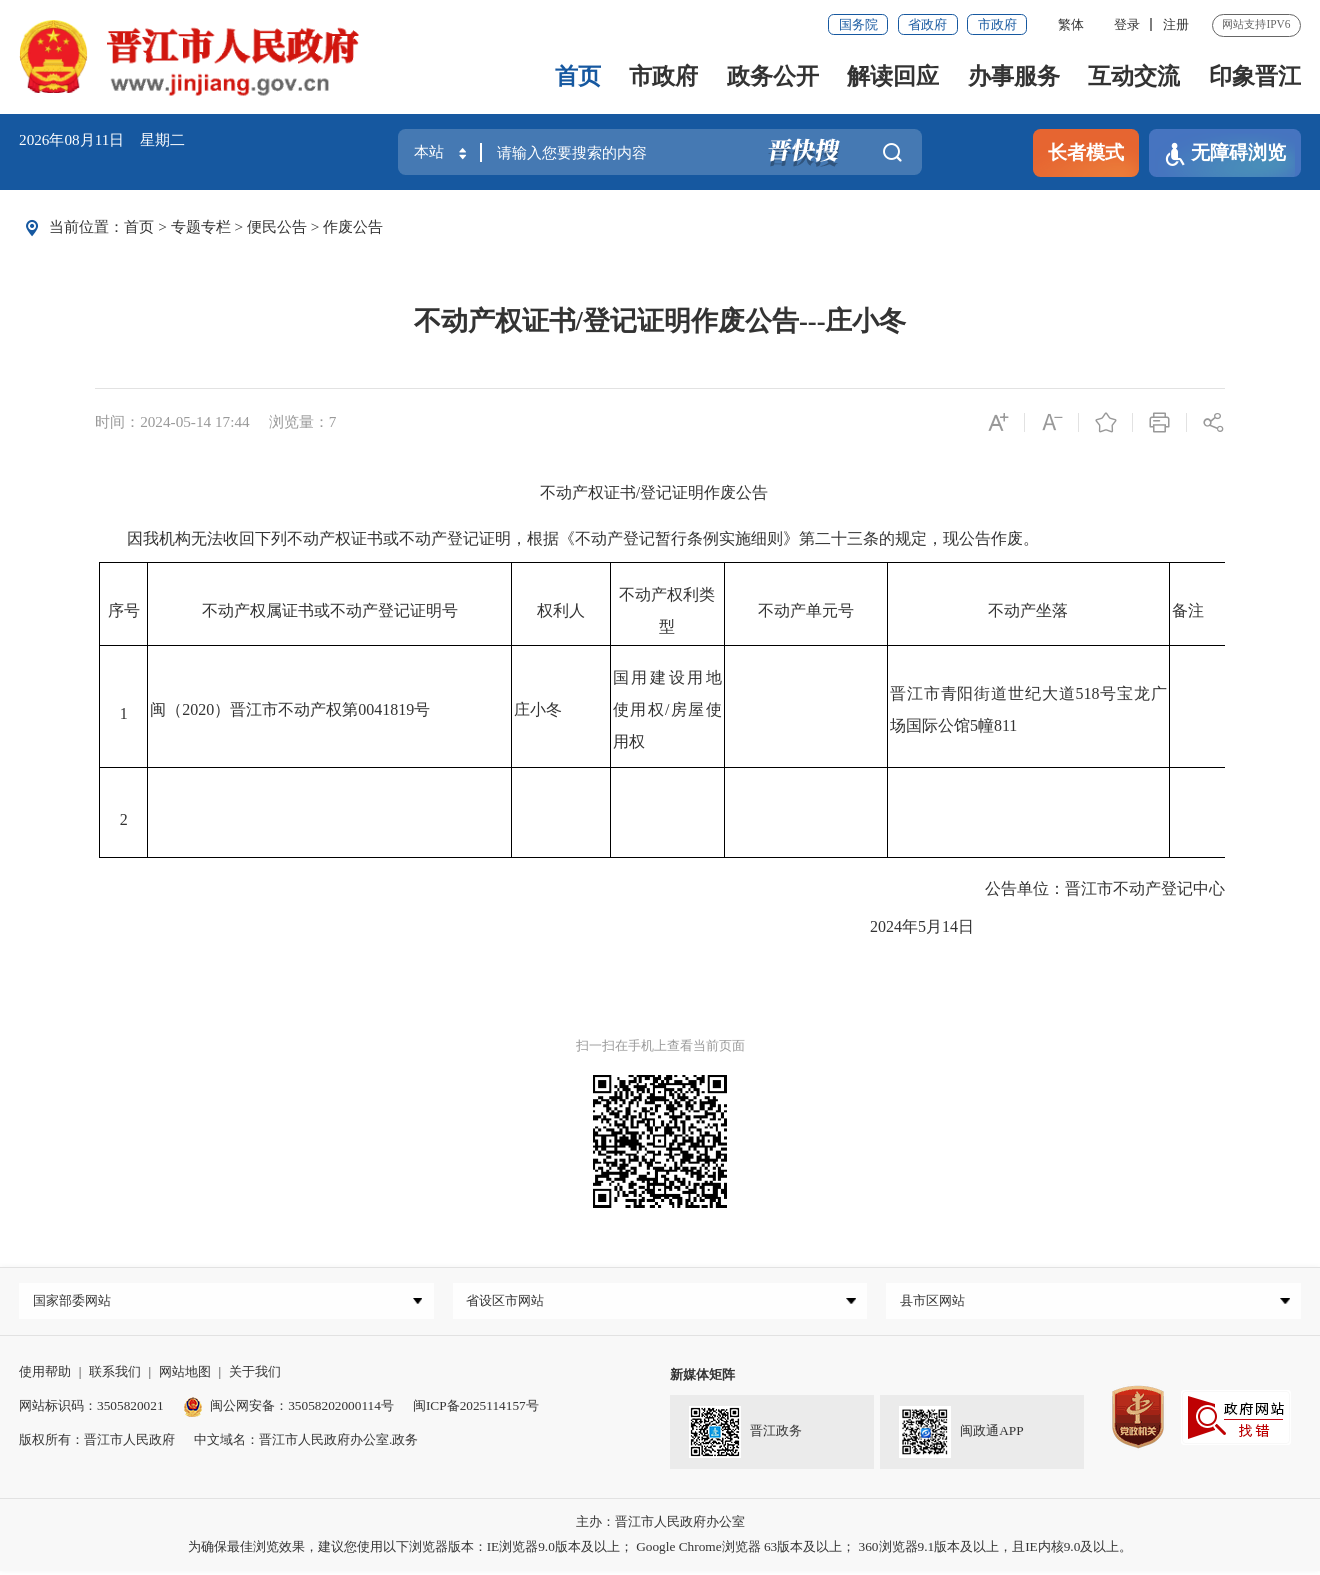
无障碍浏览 (1225, 154)
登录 (1127, 24)
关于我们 (255, 1374)
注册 (1176, 24)
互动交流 (1134, 76)
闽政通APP (961, 1436)
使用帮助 (45, 1374)
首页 (578, 76)
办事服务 (1014, 76)
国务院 (858, 24)
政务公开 (773, 76)
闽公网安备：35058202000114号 (288, 1409)
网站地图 (185, 1374)
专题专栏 (201, 226)
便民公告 (277, 226)
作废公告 (353, 226)
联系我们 (115, 1374)
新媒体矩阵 (702, 1377)
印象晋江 (1255, 76)
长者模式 (1086, 152)
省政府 (927, 24)
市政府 (997, 24)
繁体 (1071, 24)
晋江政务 (746, 1436)
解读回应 (893, 76)
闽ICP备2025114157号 (476, 1409)
